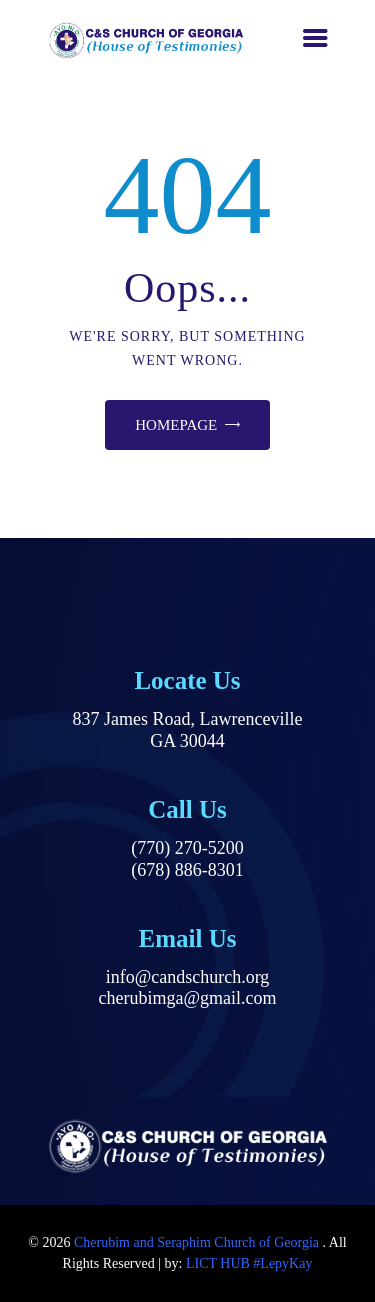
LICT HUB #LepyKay (249, 1263)
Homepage (176, 425)
